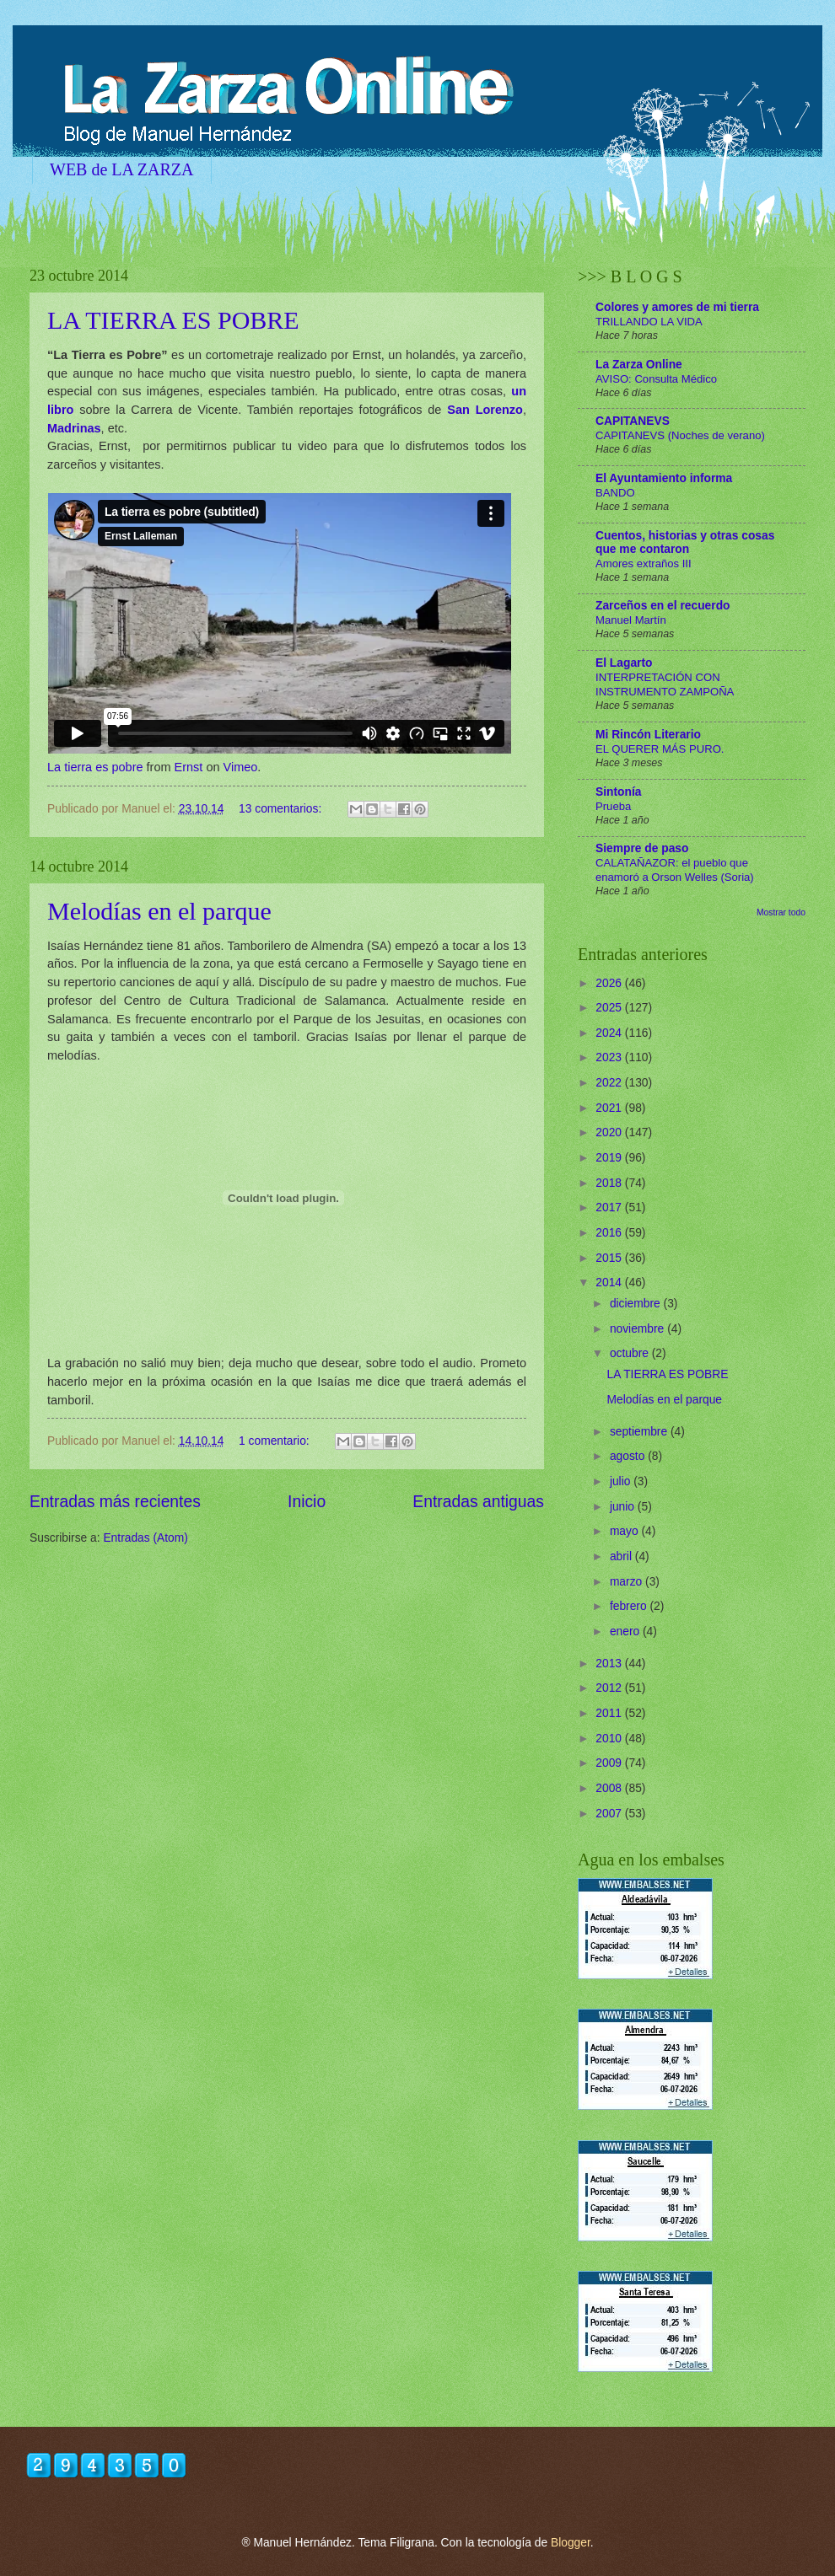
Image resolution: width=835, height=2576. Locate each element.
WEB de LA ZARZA (122, 169)
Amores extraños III (643, 563)
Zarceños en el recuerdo (662, 605)
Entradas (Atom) (145, 1538)
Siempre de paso (641, 848)
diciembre (637, 1303)
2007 (610, 1813)
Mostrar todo (781, 912)
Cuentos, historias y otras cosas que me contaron (684, 542)
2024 (610, 1033)
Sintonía (618, 792)
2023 (610, 1057)
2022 (610, 1082)
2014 (610, 1282)
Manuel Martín (630, 620)
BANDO (615, 492)
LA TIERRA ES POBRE (173, 320)
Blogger (570, 2542)
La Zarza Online (638, 364)
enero (626, 1631)
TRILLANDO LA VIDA (649, 321)
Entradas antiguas (478, 1502)
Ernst (189, 767)
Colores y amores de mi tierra (677, 307)
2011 (610, 1713)
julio (621, 1481)
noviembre (638, 1329)
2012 (610, 1688)
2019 (610, 1157)
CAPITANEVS (632, 421)
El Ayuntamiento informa (663, 478)
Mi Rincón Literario (648, 734)
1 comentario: (275, 1441)
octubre (631, 1353)
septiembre (640, 1431)
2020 (610, 1132)
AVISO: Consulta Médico (656, 379)
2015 (610, 1258)
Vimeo (241, 767)
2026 (610, 983)
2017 (610, 1207)
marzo (627, 1581)
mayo (626, 1531)
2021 (610, 1108)
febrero (630, 1606)
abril (622, 1556)
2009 (610, 1763)
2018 (610, 1183)
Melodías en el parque (159, 911)
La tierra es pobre (95, 767)
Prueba (613, 806)
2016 (610, 1232)
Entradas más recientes (115, 1502)
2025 (610, 1007)
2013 (610, 1663)
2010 (610, 1738)
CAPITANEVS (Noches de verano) (680, 435)
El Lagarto (623, 663)
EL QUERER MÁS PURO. (660, 749)
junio (624, 1506)
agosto (629, 1456)
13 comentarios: (282, 808)
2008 (610, 1788)
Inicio (307, 1502)
